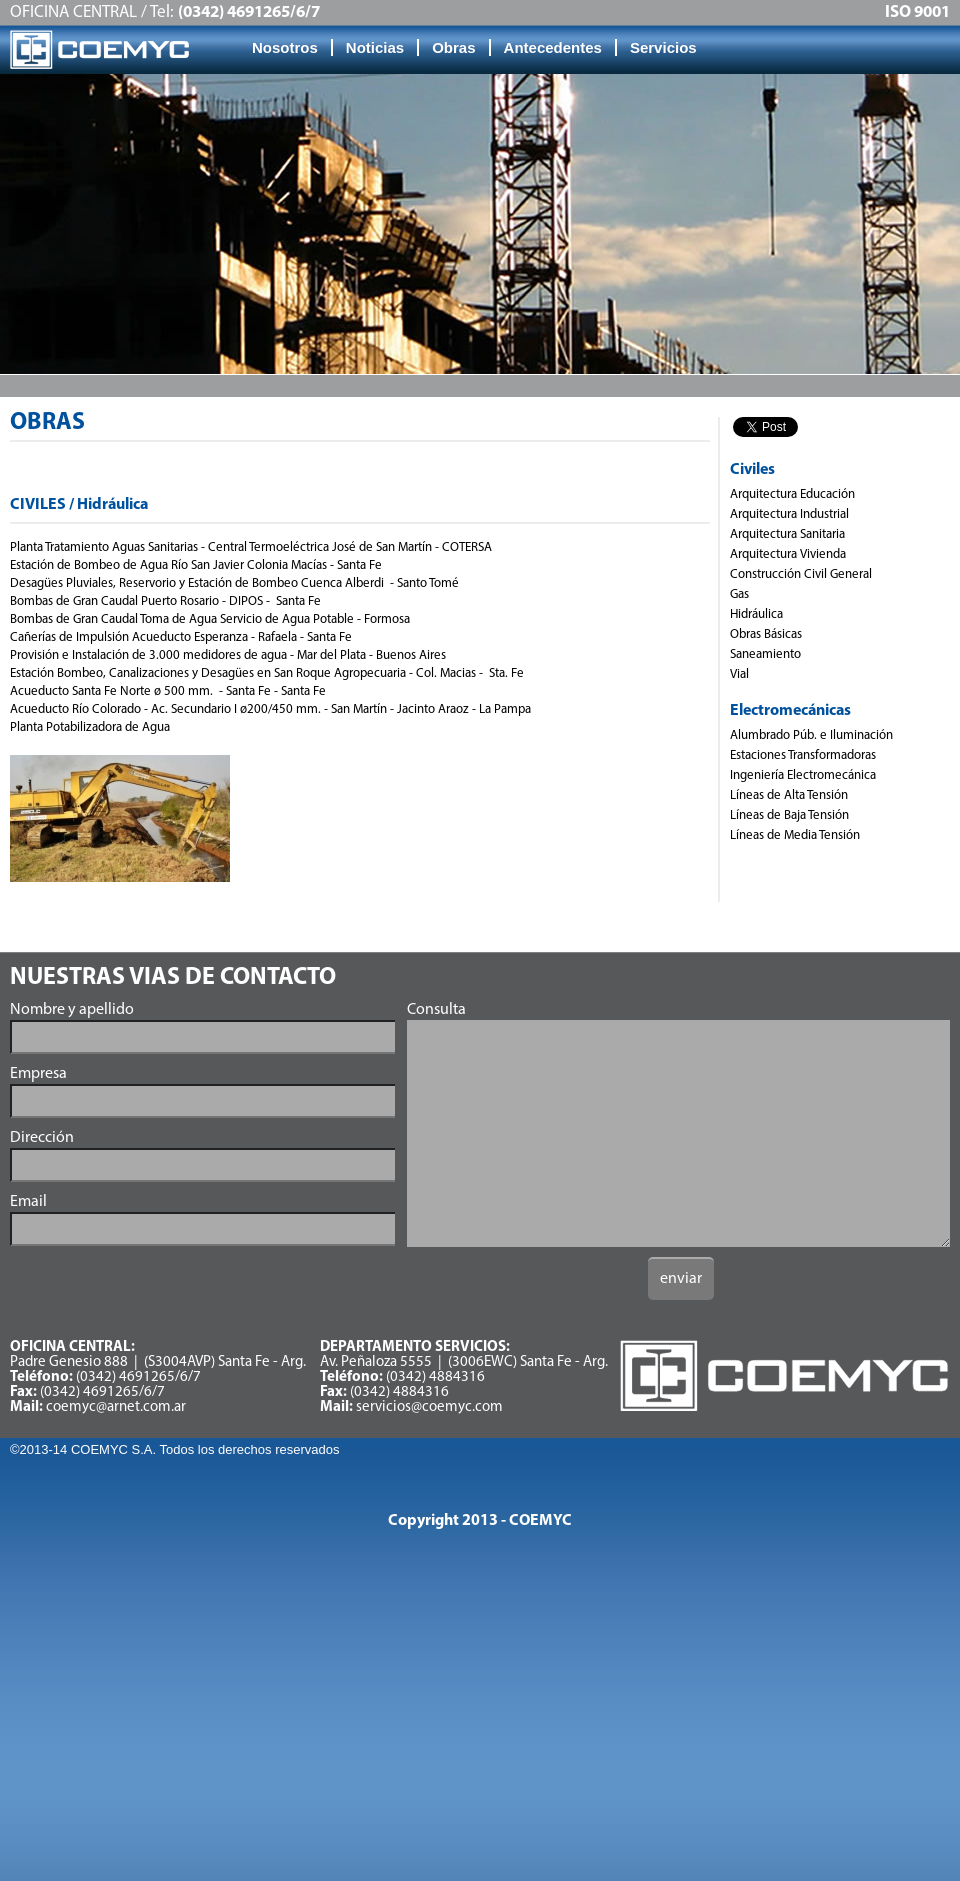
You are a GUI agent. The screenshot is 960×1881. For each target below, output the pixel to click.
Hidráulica (756, 614)
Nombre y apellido (72, 1010)
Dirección (42, 1138)
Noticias (375, 47)
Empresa (38, 1074)
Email (28, 1202)
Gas (739, 594)
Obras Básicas (766, 634)
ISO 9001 (917, 12)
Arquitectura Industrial (789, 514)
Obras (453, 47)
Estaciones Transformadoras (803, 755)
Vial (739, 674)
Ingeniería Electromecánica (803, 775)
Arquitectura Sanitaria (787, 534)
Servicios (663, 47)
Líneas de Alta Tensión (789, 795)
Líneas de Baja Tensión (789, 815)
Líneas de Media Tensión (795, 835)
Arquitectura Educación (792, 494)
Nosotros (285, 47)
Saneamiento (765, 654)
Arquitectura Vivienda (788, 554)
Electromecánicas (790, 711)
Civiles (752, 470)
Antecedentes (553, 47)
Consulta (436, 1010)
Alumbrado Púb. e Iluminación (811, 735)
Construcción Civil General (801, 574)
